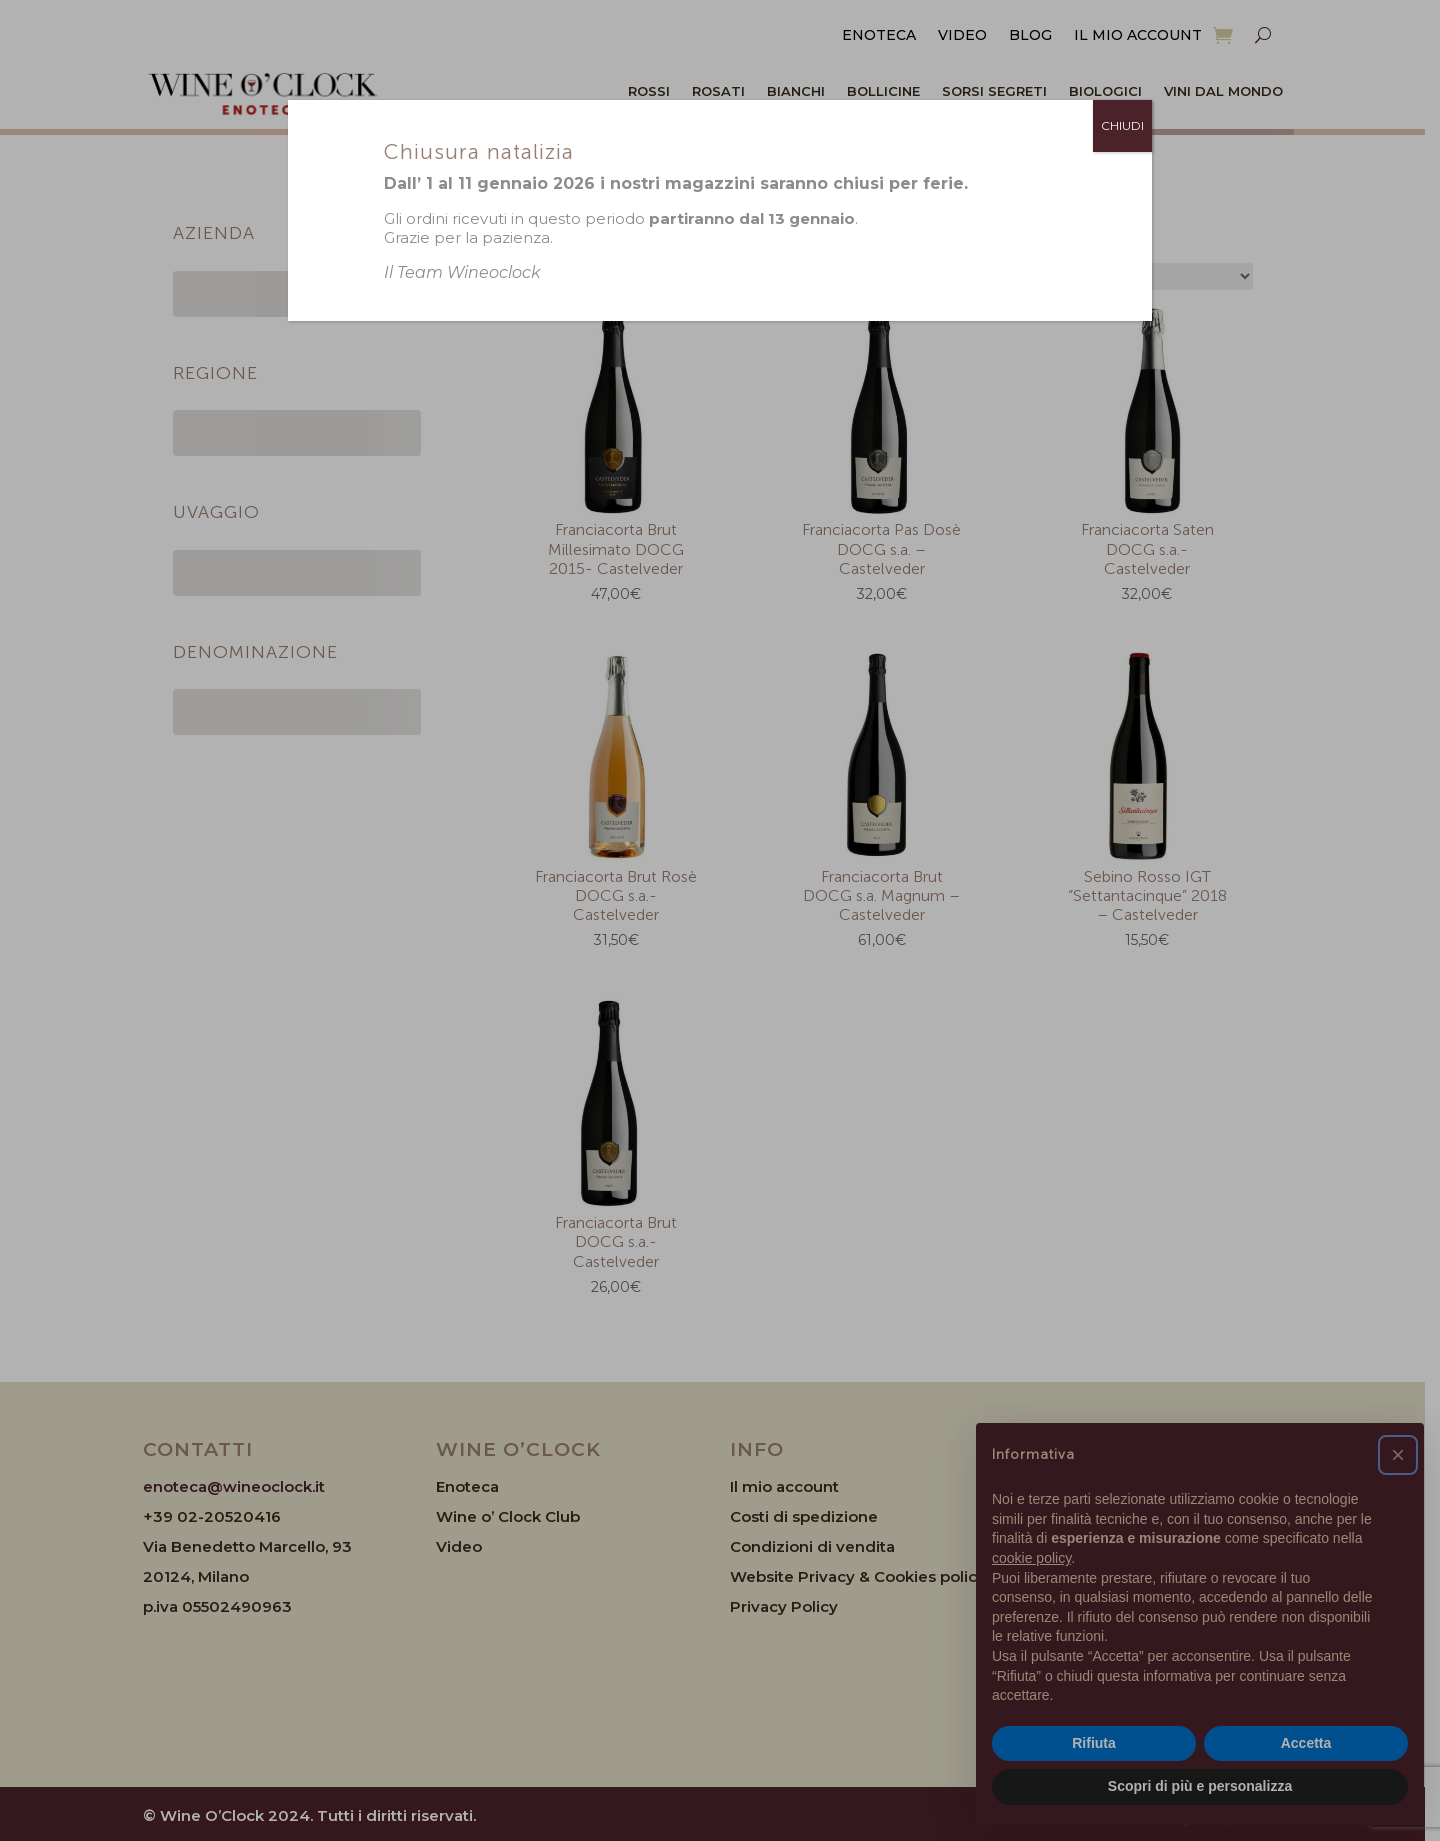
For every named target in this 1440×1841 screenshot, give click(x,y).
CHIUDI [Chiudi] (1122, 125)
